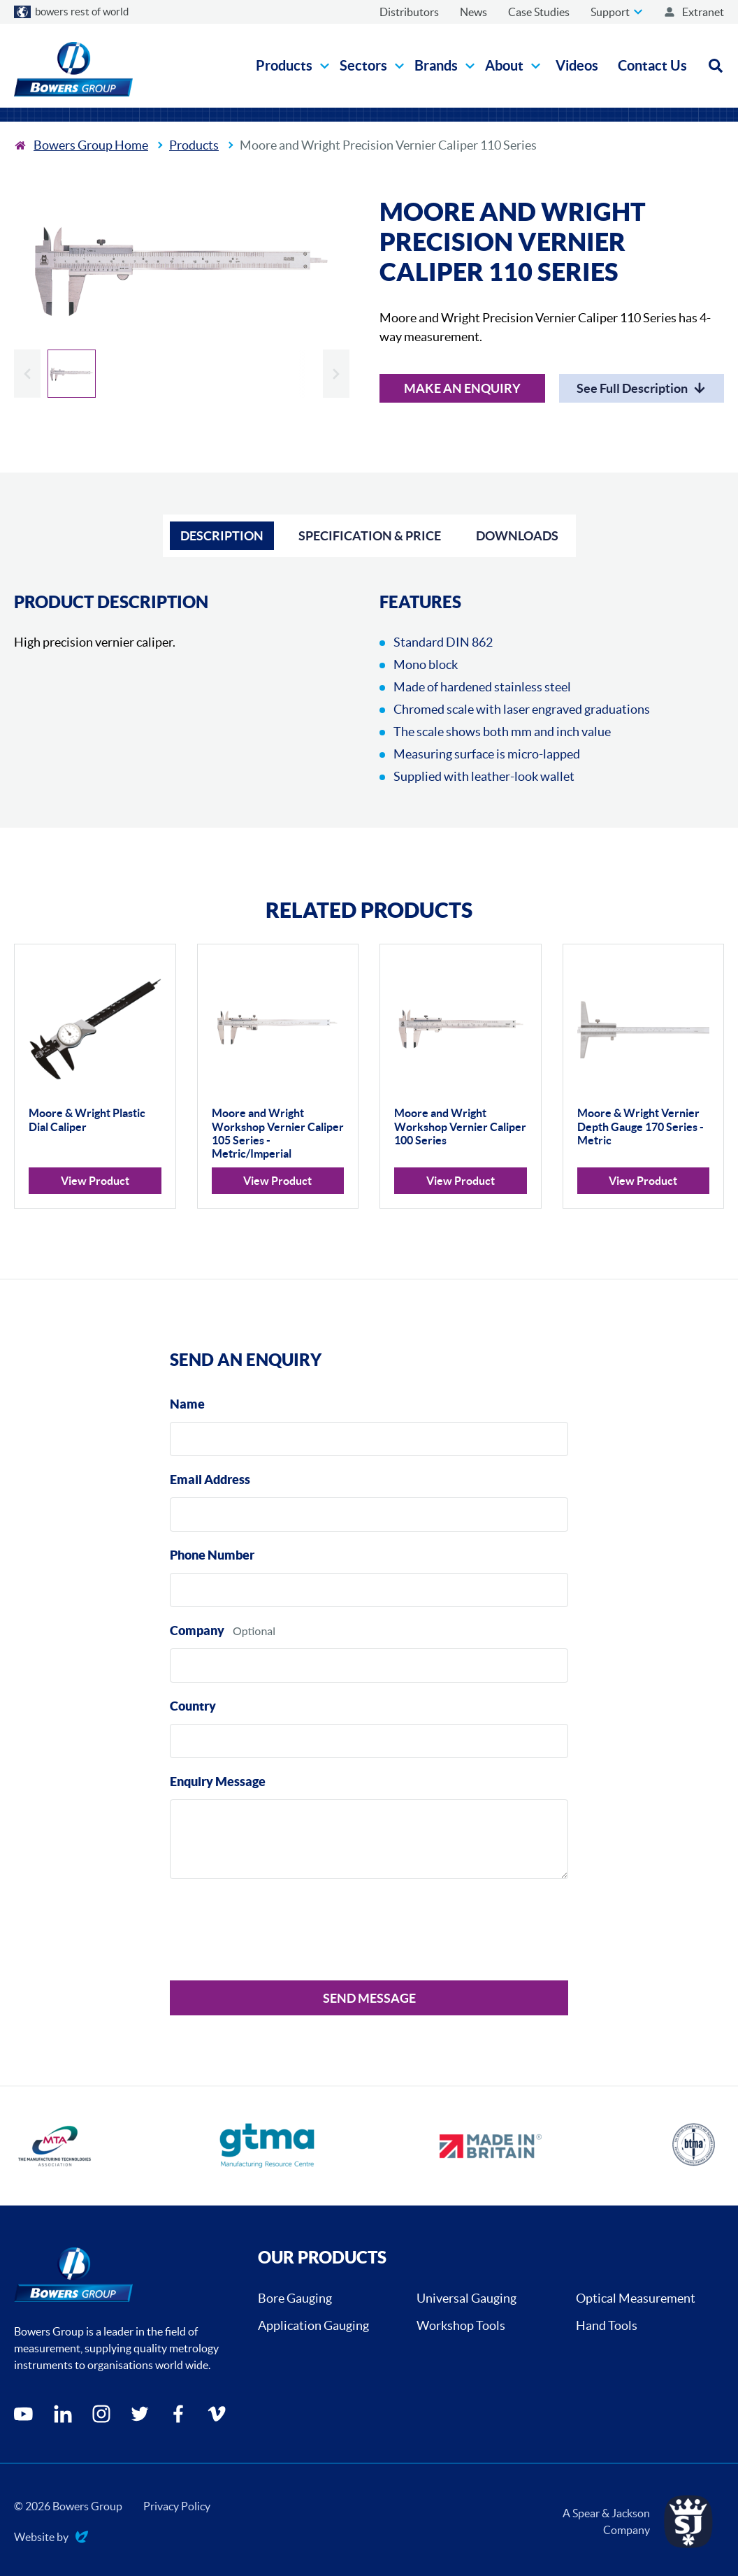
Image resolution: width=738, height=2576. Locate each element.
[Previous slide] (27, 374)
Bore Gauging (295, 2298)
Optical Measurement (635, 2298)
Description (221, 535)
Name (187, 1404)
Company (197, 1630)
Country (193, 1706)
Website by (51, 2538)
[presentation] (276, 1932)
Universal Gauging (466, 2298)
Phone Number (212, 1555)
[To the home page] (81, 145)
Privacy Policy (176, 2506)
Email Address (210, 1479)
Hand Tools (606, 2325)
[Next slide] (336, 374)
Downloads (517, 535)
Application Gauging (313, 2325)
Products (194, 145)
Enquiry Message (218, 1781)
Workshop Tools (461, 2325)
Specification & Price (369, 535)
